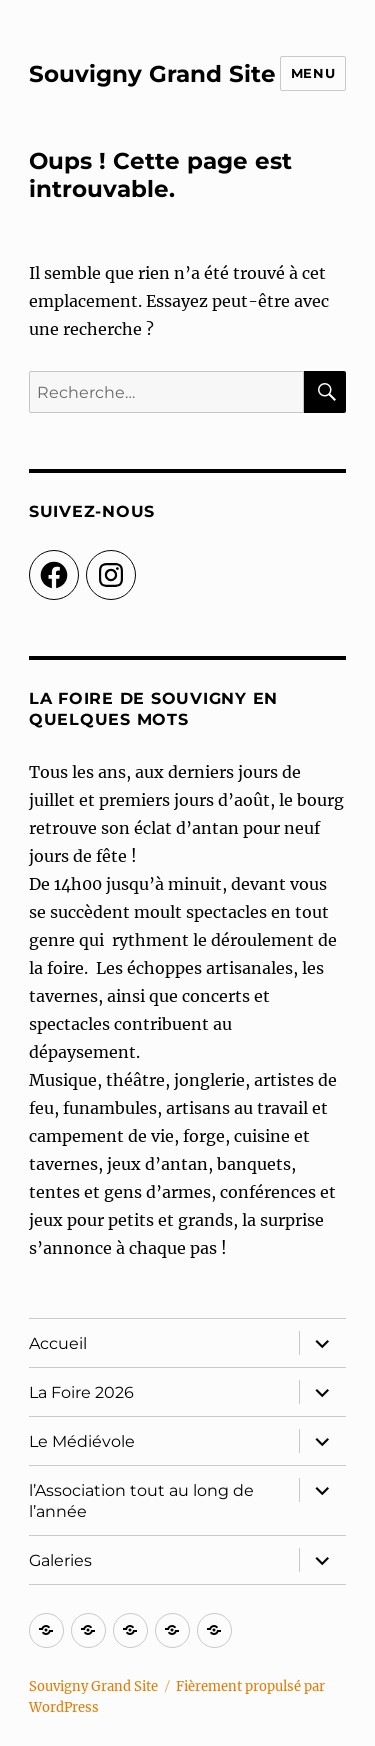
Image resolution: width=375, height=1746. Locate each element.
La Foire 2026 (81, 1392)
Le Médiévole (82, 1441)
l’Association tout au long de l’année (141, 1501)
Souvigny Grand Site (152, 74)
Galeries (60, 1560)
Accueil (58, 1343)
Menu (313, 73)
